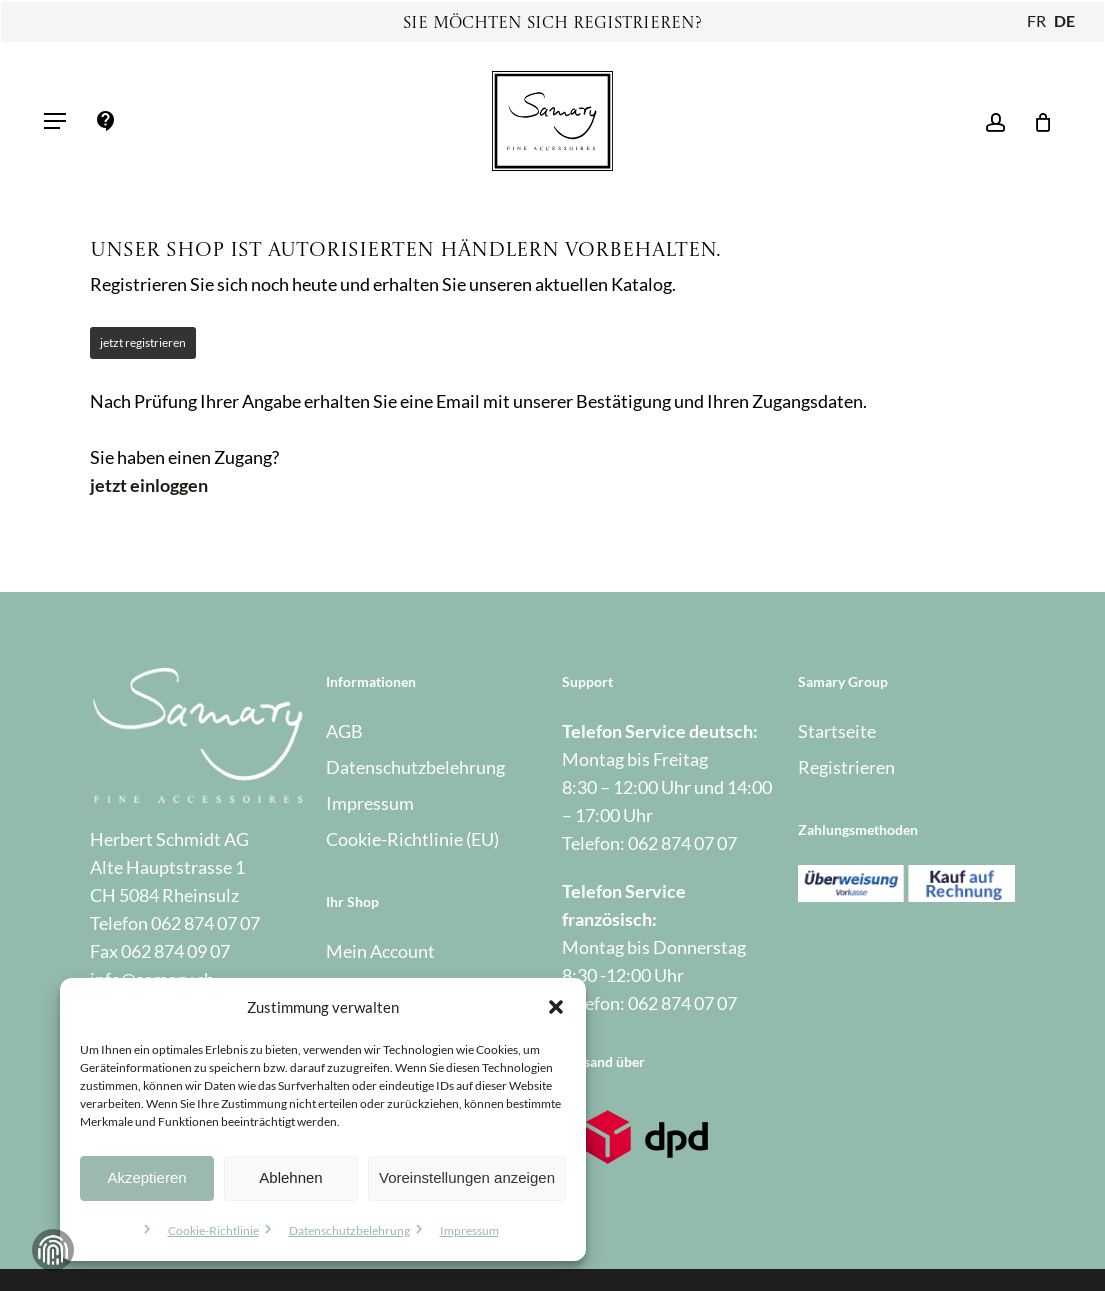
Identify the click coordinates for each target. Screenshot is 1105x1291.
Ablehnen (290, 1177)
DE (1064, 20)
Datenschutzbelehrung (349, 1230)
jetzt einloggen (149, 485)
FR (1036, 20)
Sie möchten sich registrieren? (552, 24)
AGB (344, 731)
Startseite (837, 731)
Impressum (469, 1230)
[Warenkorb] (1036, 121)
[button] (556, 1007)
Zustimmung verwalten (53, 1250)
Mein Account (380, 951)
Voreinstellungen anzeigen (467, 1177)
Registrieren (846, 767)
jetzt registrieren (143, 342)
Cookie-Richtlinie (213, 1230)
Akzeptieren (146, 1177)
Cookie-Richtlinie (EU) (412, 839)
